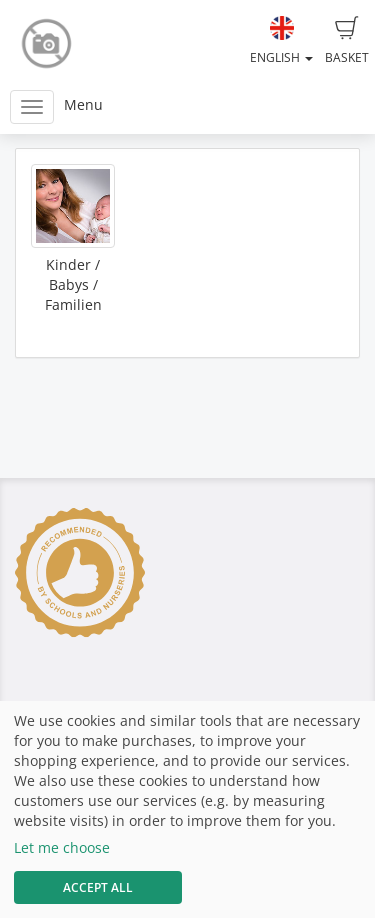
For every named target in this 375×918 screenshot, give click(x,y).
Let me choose (62, 847)
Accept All (98, 887)
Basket (347, 41)
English (281, 41)
